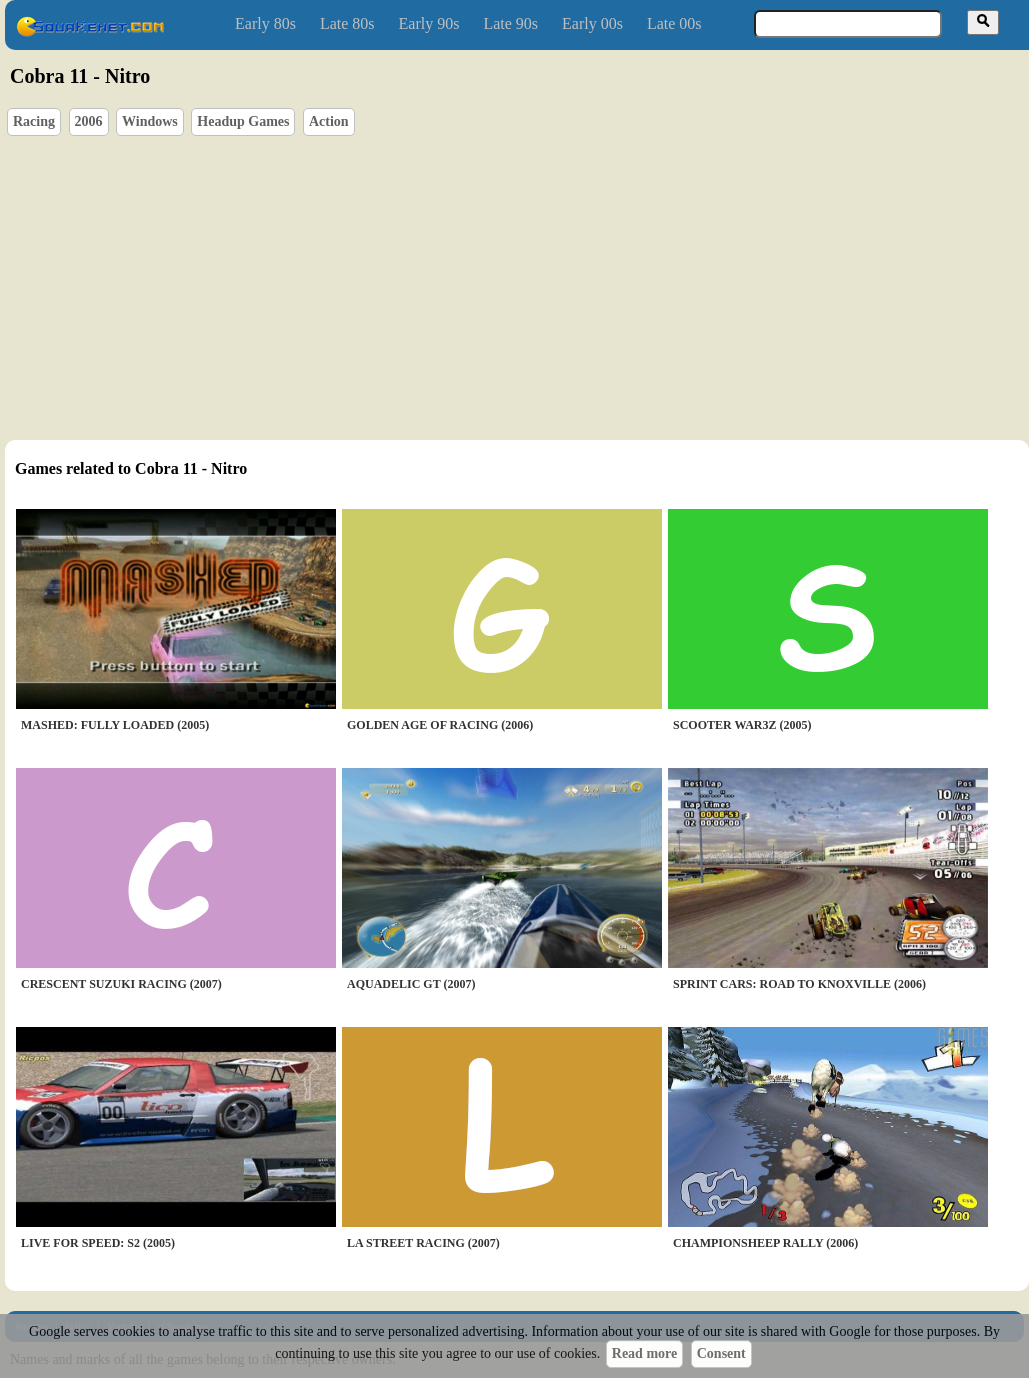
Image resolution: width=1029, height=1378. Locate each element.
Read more (644, 1353)
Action (329, 121)
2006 (89, 121)
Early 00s (592, 23)
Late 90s (510, 23)
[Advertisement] (359, 281)
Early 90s (429, 23)
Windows (150, 121)
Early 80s (265, 23)
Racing (34, 121)
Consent (721, 1353)
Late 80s (347, 23)
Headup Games (243, 121)
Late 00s (674, 23)
